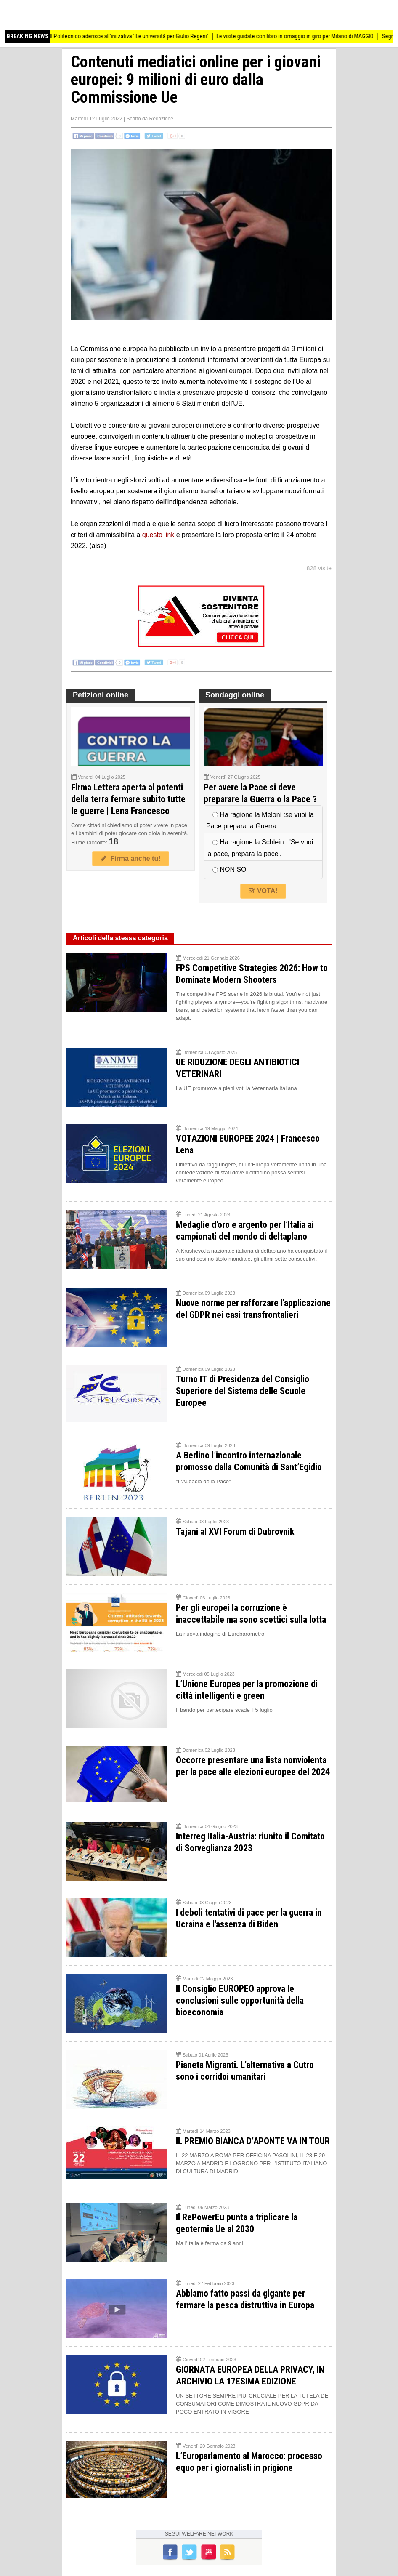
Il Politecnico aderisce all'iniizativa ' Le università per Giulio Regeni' (135, 36)
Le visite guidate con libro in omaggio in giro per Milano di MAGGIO (300, 36)
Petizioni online (100, 695)
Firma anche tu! (130, 858)
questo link (159, 534)
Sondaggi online (234, 695)
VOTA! (263, 890)
